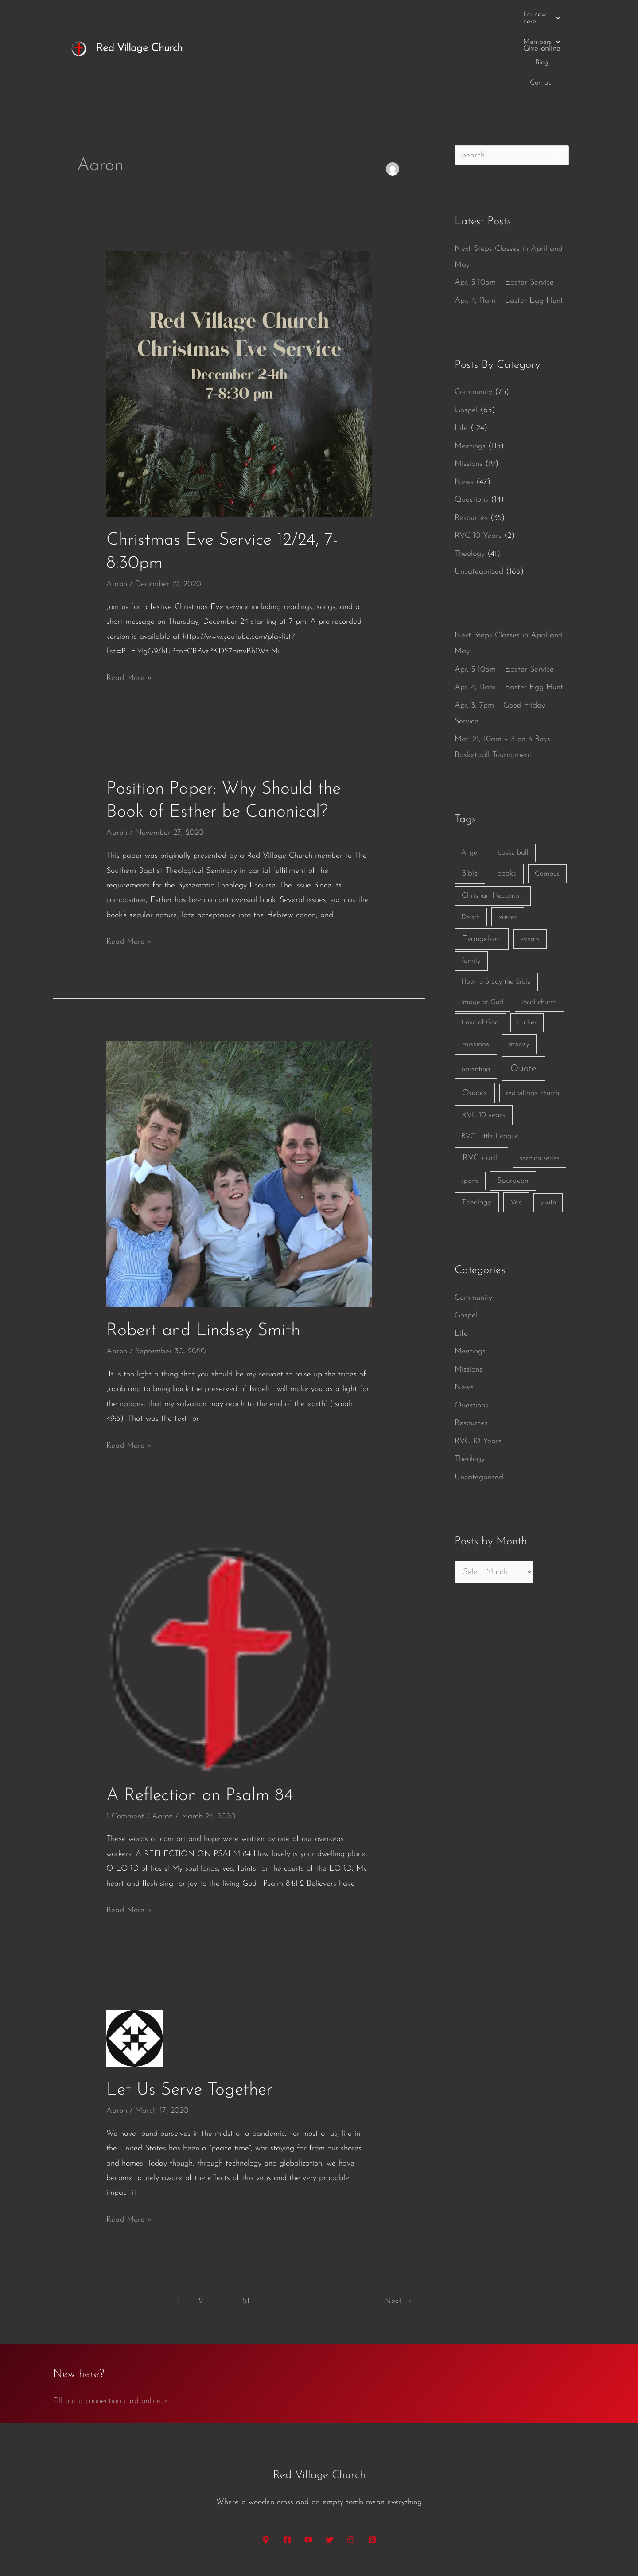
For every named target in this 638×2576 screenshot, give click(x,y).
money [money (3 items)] (519, 976)
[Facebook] (287, 2471)
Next (398, 2233)
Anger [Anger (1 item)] (470, 784)
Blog (466, 14)
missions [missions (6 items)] (475, 976)
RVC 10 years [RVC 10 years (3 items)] (483, 1047)
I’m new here (373, 14)
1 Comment (125, 1748)
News (464, 414)
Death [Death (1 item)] (470, 848)
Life (461, 360)
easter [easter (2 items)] (507, 848)
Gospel (466, 342)
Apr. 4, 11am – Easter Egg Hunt (509, 232)
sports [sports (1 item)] (469, 1112)
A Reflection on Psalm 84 (199, 1727)
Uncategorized (479, 503)
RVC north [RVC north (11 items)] (481, 1090)
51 (245, 2233)
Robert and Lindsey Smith (203, 1262)
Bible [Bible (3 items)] (470, 805)
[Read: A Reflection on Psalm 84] (219, 1590)
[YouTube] (308, 2471)
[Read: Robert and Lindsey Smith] (239, 1106)
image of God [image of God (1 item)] (482, 934)
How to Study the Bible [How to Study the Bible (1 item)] (496, 913)
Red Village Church (139, 14)
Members (428, 14)
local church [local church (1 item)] (539, 934)
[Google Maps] (266, 2471)
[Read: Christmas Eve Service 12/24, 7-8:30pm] (239, 315)
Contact (498, 14)
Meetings (470, 378)
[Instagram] (351, 2471)
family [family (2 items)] (471, 892)
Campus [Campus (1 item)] (547, 805)
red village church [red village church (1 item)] (532, 1024)
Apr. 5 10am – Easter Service (504, 214)
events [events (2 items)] (530, 871)
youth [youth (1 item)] (548, 1134)
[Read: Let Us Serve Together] (134, 1969)
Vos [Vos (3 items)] (515, 1134)
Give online (541, 14)
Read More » (129, 608)
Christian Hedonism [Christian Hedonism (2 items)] (493, 827)
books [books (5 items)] (506, 805)
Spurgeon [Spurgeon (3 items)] (513, 1112)
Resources (471, 450)
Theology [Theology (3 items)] (476, 1134)
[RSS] (372, 2471)
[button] (373, 14)
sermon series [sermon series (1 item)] (540, 1090)
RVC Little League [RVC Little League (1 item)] (489, 1067)
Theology (470, 485)
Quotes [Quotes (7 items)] (474, 1024)
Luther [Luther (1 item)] (527, 954)
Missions (468, 395)
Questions (471, 431)
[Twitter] (330, 2471)
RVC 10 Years (478, 467)
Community (473, 324)
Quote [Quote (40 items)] (523, 1000)
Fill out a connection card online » (110, 2333)
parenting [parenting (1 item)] (475, 1001)
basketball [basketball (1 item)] (513, 784)
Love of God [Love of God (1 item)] (480, 954)
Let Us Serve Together (189, 2022)
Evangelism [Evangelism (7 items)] (481, 871)
